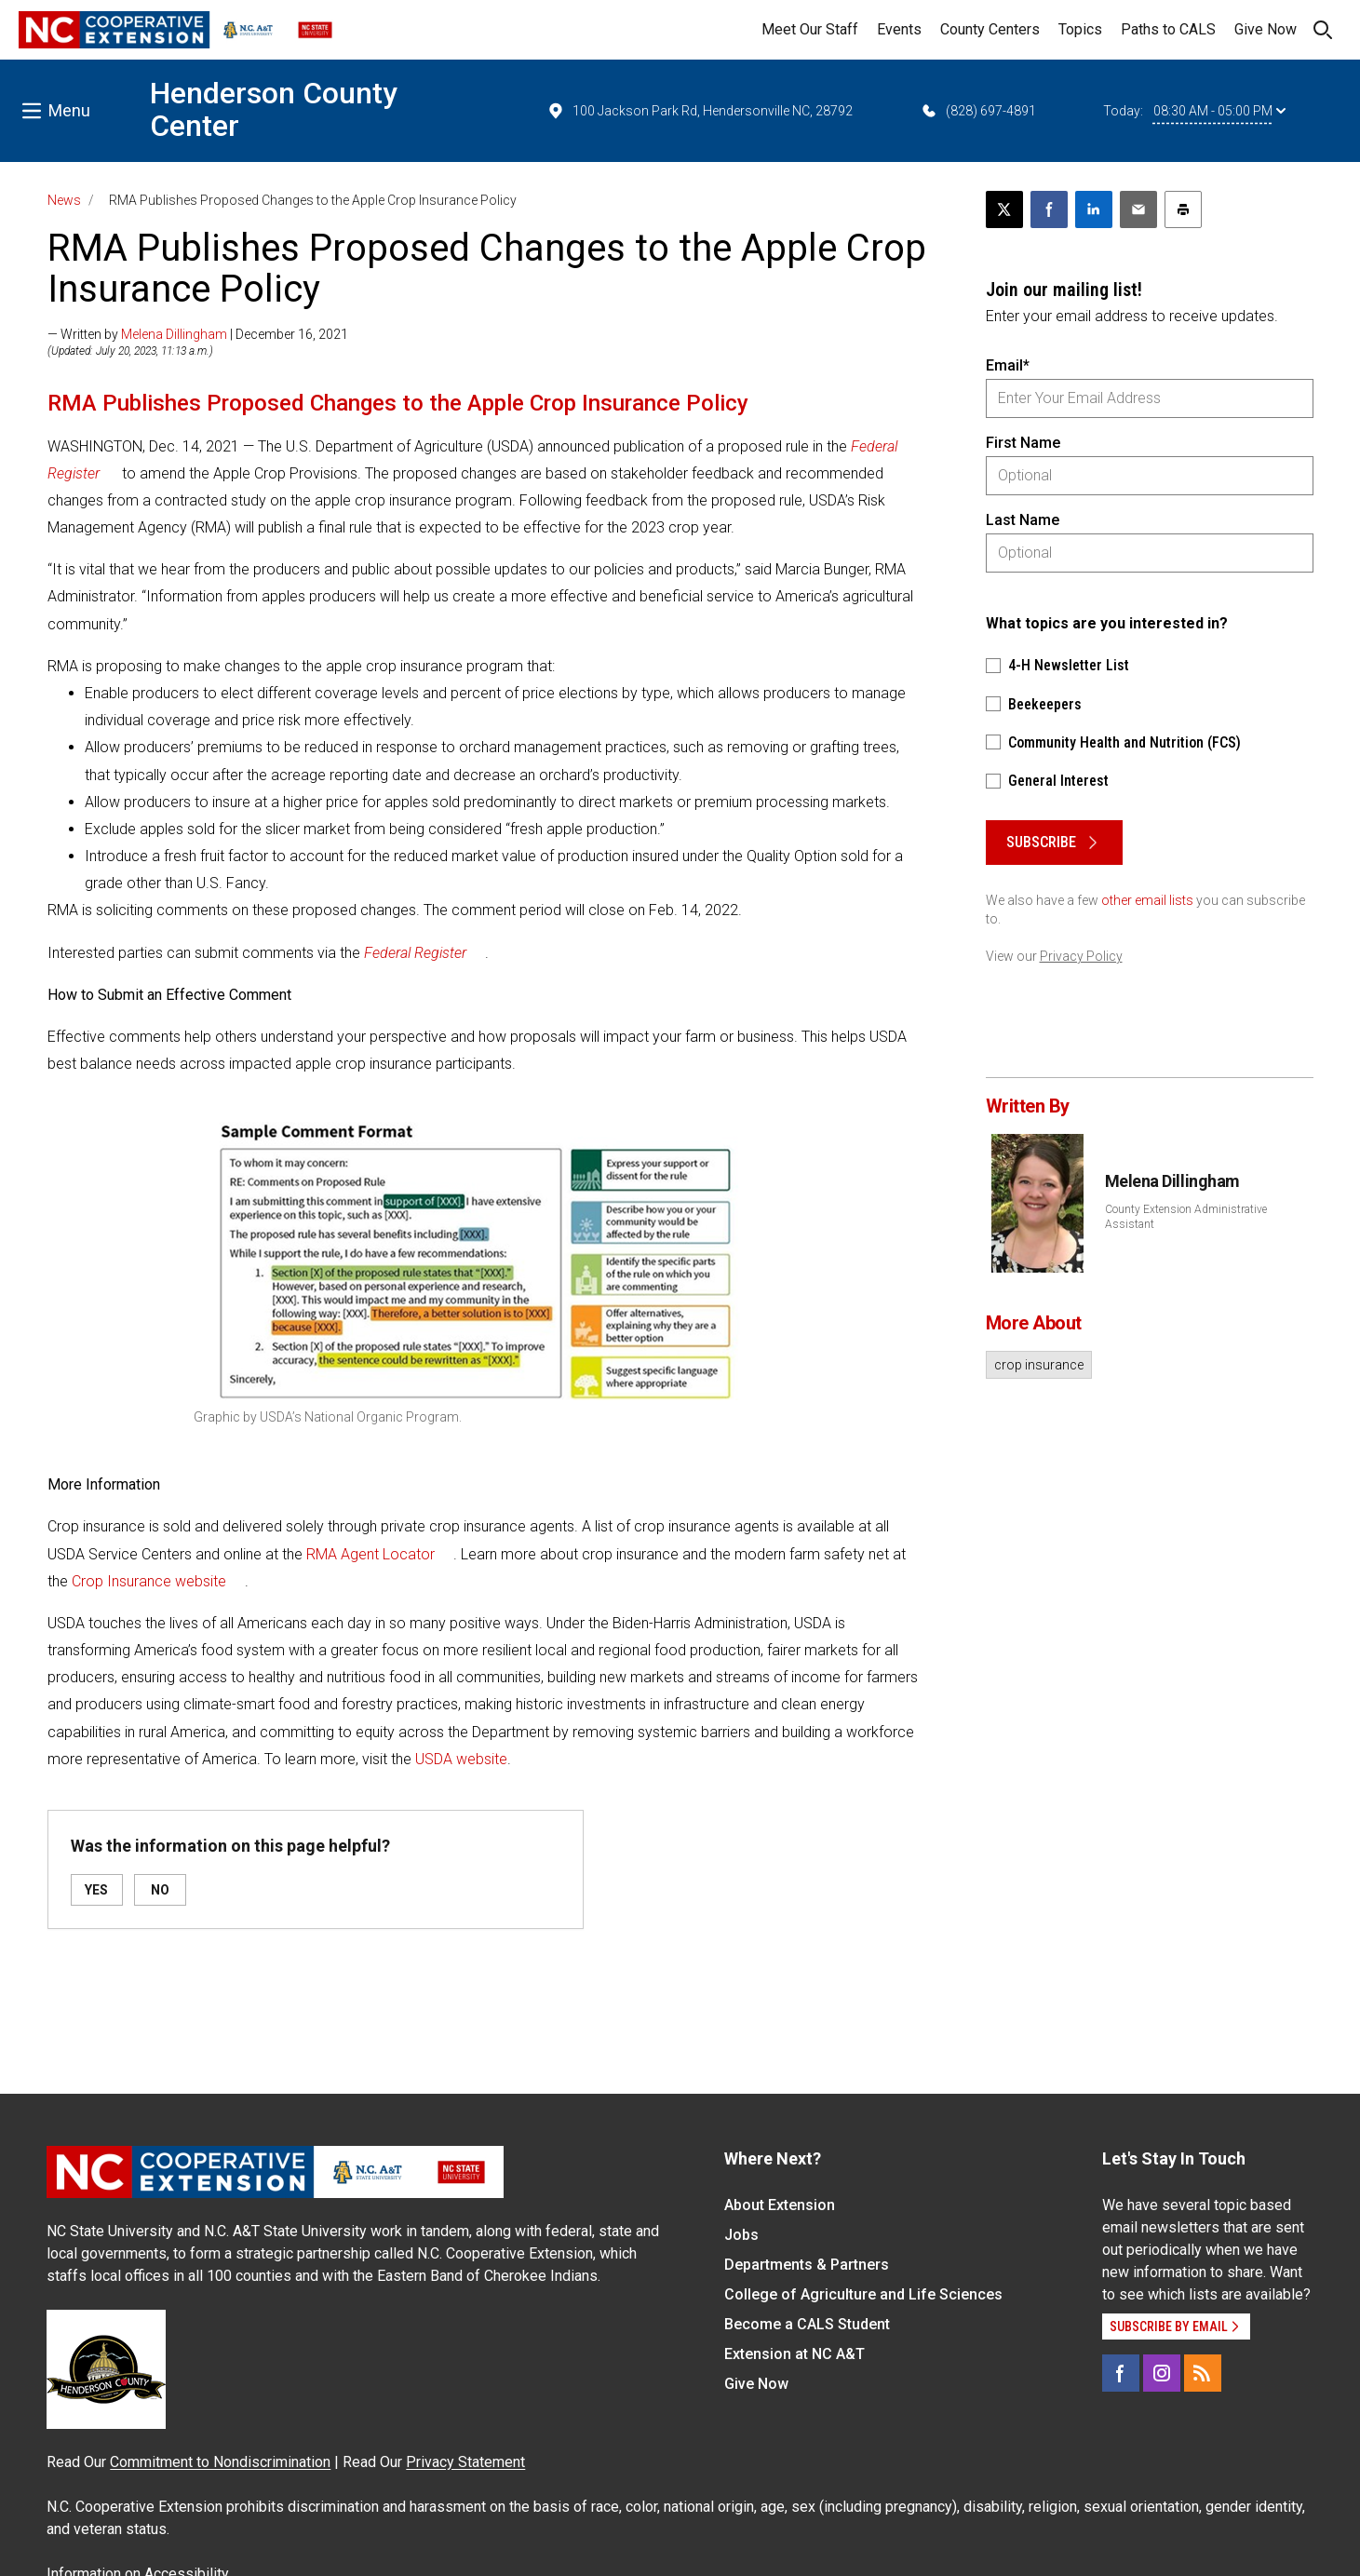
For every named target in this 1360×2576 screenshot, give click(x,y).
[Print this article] (1183, 209)
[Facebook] (1120, 2373)
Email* (1008, 365)
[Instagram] (1161, 2373)
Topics (1080, 29)
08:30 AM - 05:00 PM (1219, 110)
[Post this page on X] (1004, 209)
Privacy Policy (1081, 956)
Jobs (741, 2235)
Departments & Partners (806, 2264)
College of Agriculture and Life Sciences (863, 2294)
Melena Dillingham (174, 334)
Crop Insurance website (149, 1581)
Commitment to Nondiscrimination (220, 2462)
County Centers (990, 29)
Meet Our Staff (809, 29)
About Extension (779, 2205)
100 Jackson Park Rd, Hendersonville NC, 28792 (699, 110)
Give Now (1265, 29)
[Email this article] (1138, 209)
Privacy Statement (465, 2462)
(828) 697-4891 (978, 110)
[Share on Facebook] (1049, 209)
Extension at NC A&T (794, 2354)
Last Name (1022, 520)
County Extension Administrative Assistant (1186, 1217)
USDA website (461, 1759)
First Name (1023, 443)
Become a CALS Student (807, 2324)
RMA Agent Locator (370, 1554)
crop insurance (1039, 1364)
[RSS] (1202, 2373)
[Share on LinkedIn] (1093, 209)
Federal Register (415, 953)
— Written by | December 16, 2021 (197, 334)
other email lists (1147, 900)
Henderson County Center (273, 109)
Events (899, 29)
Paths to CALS (1168, 29)
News (64, 200)
